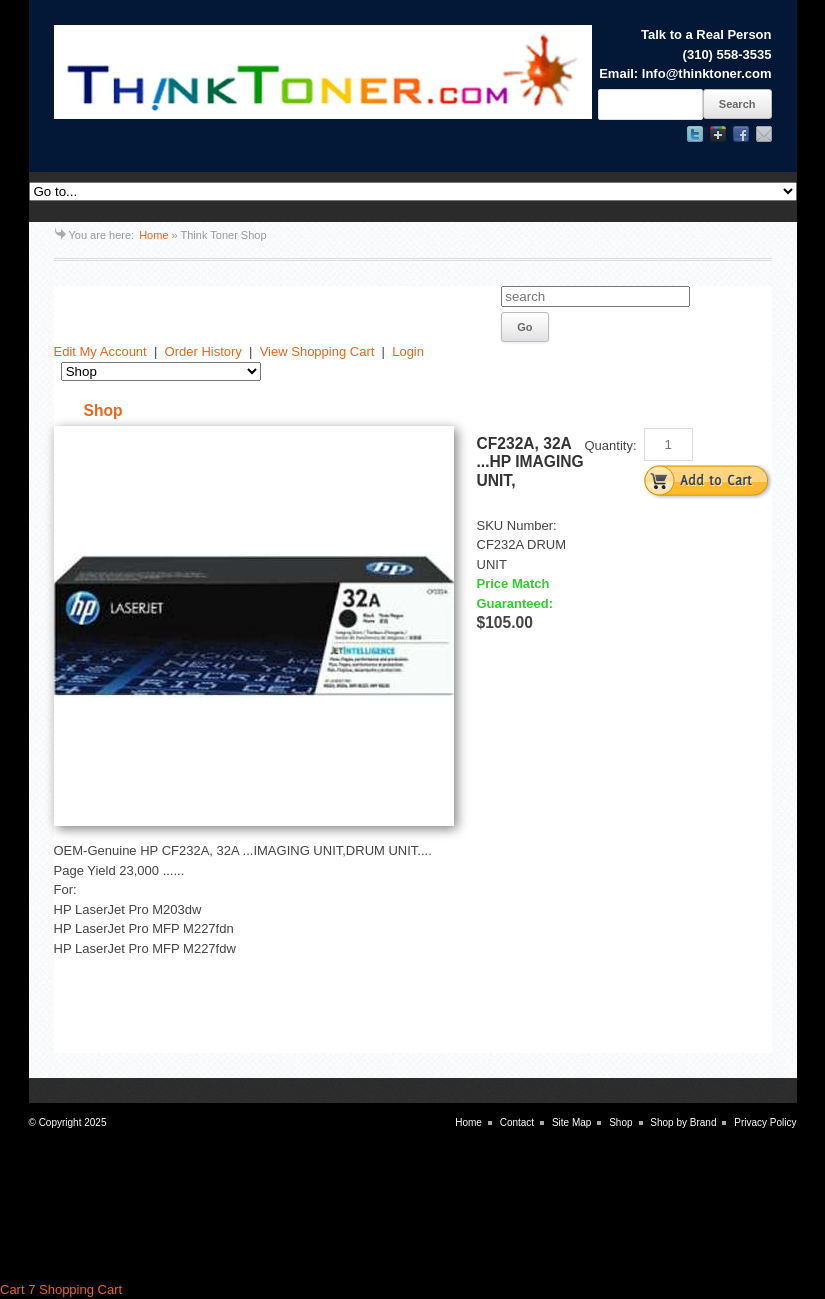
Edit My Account (100, 351)
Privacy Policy (765, 1122)
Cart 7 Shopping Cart (61, 1289)
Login (408, 351)
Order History (203, 351)
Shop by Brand (683, 1122)
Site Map (571, 1122)
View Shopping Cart (317, 351)
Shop (620, 1122)
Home (153, 235)
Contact (517, 1122)
